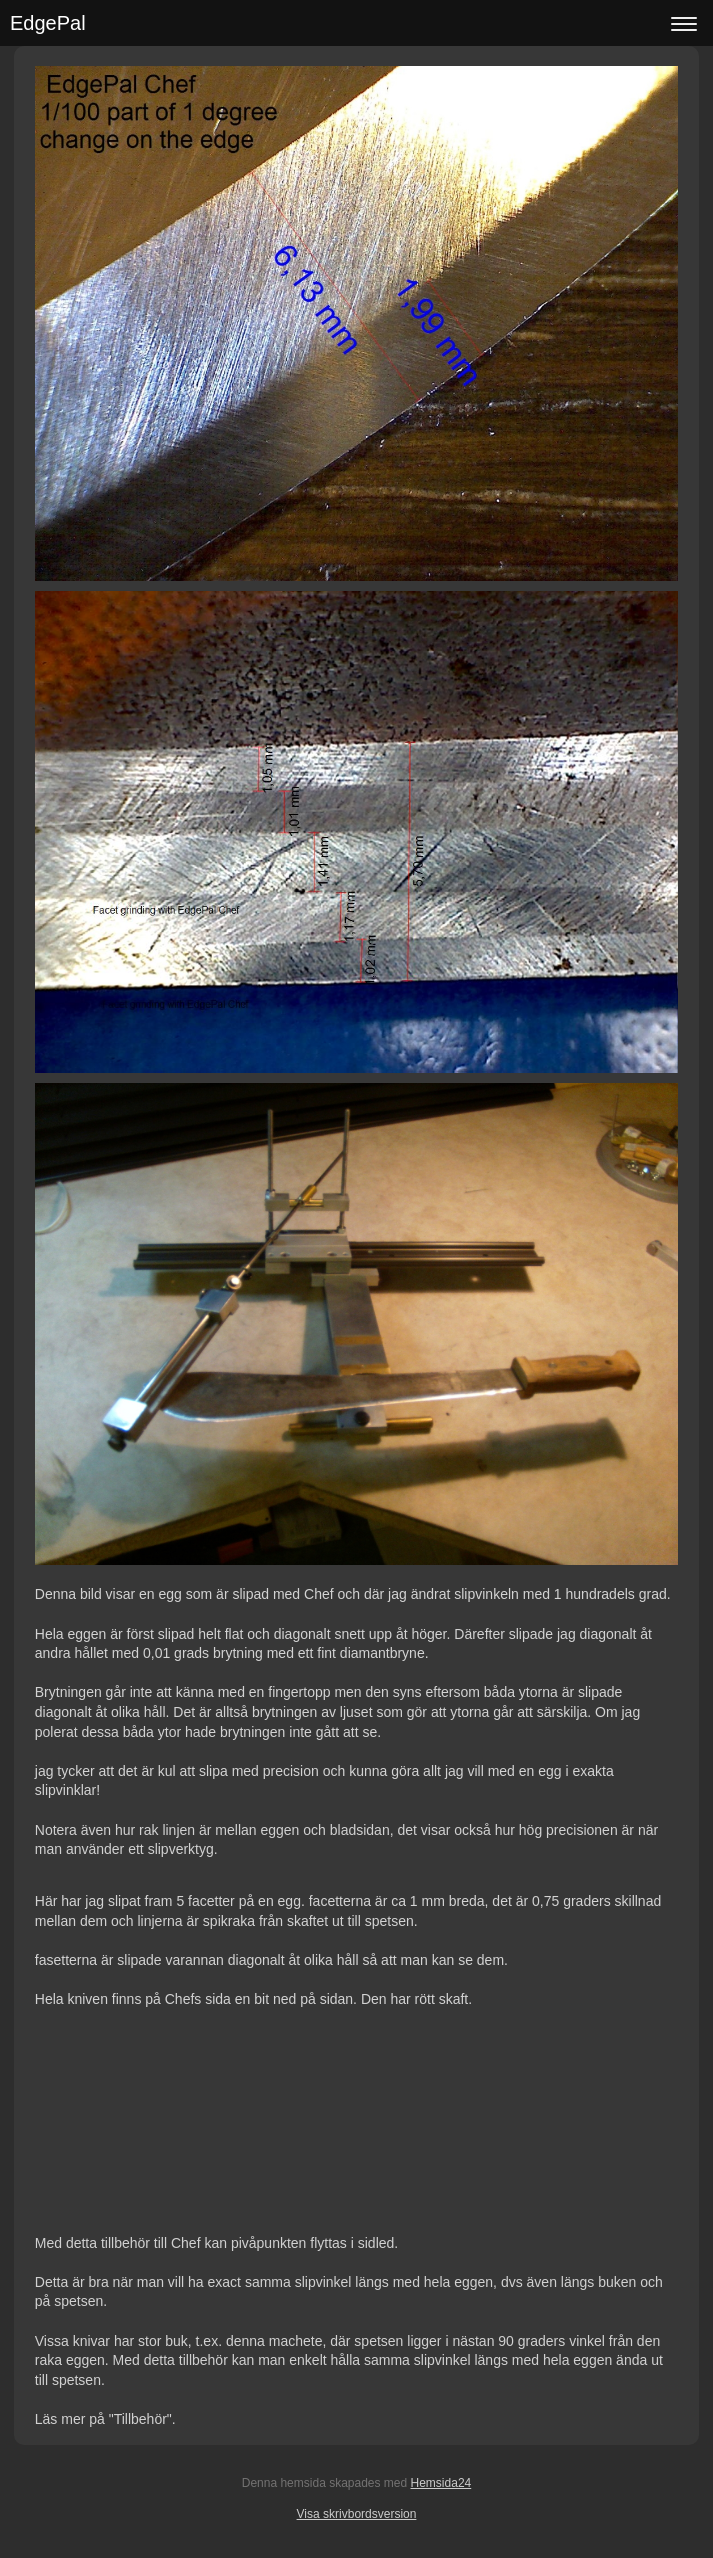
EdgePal (48, 23)
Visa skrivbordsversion (357, 2514)
